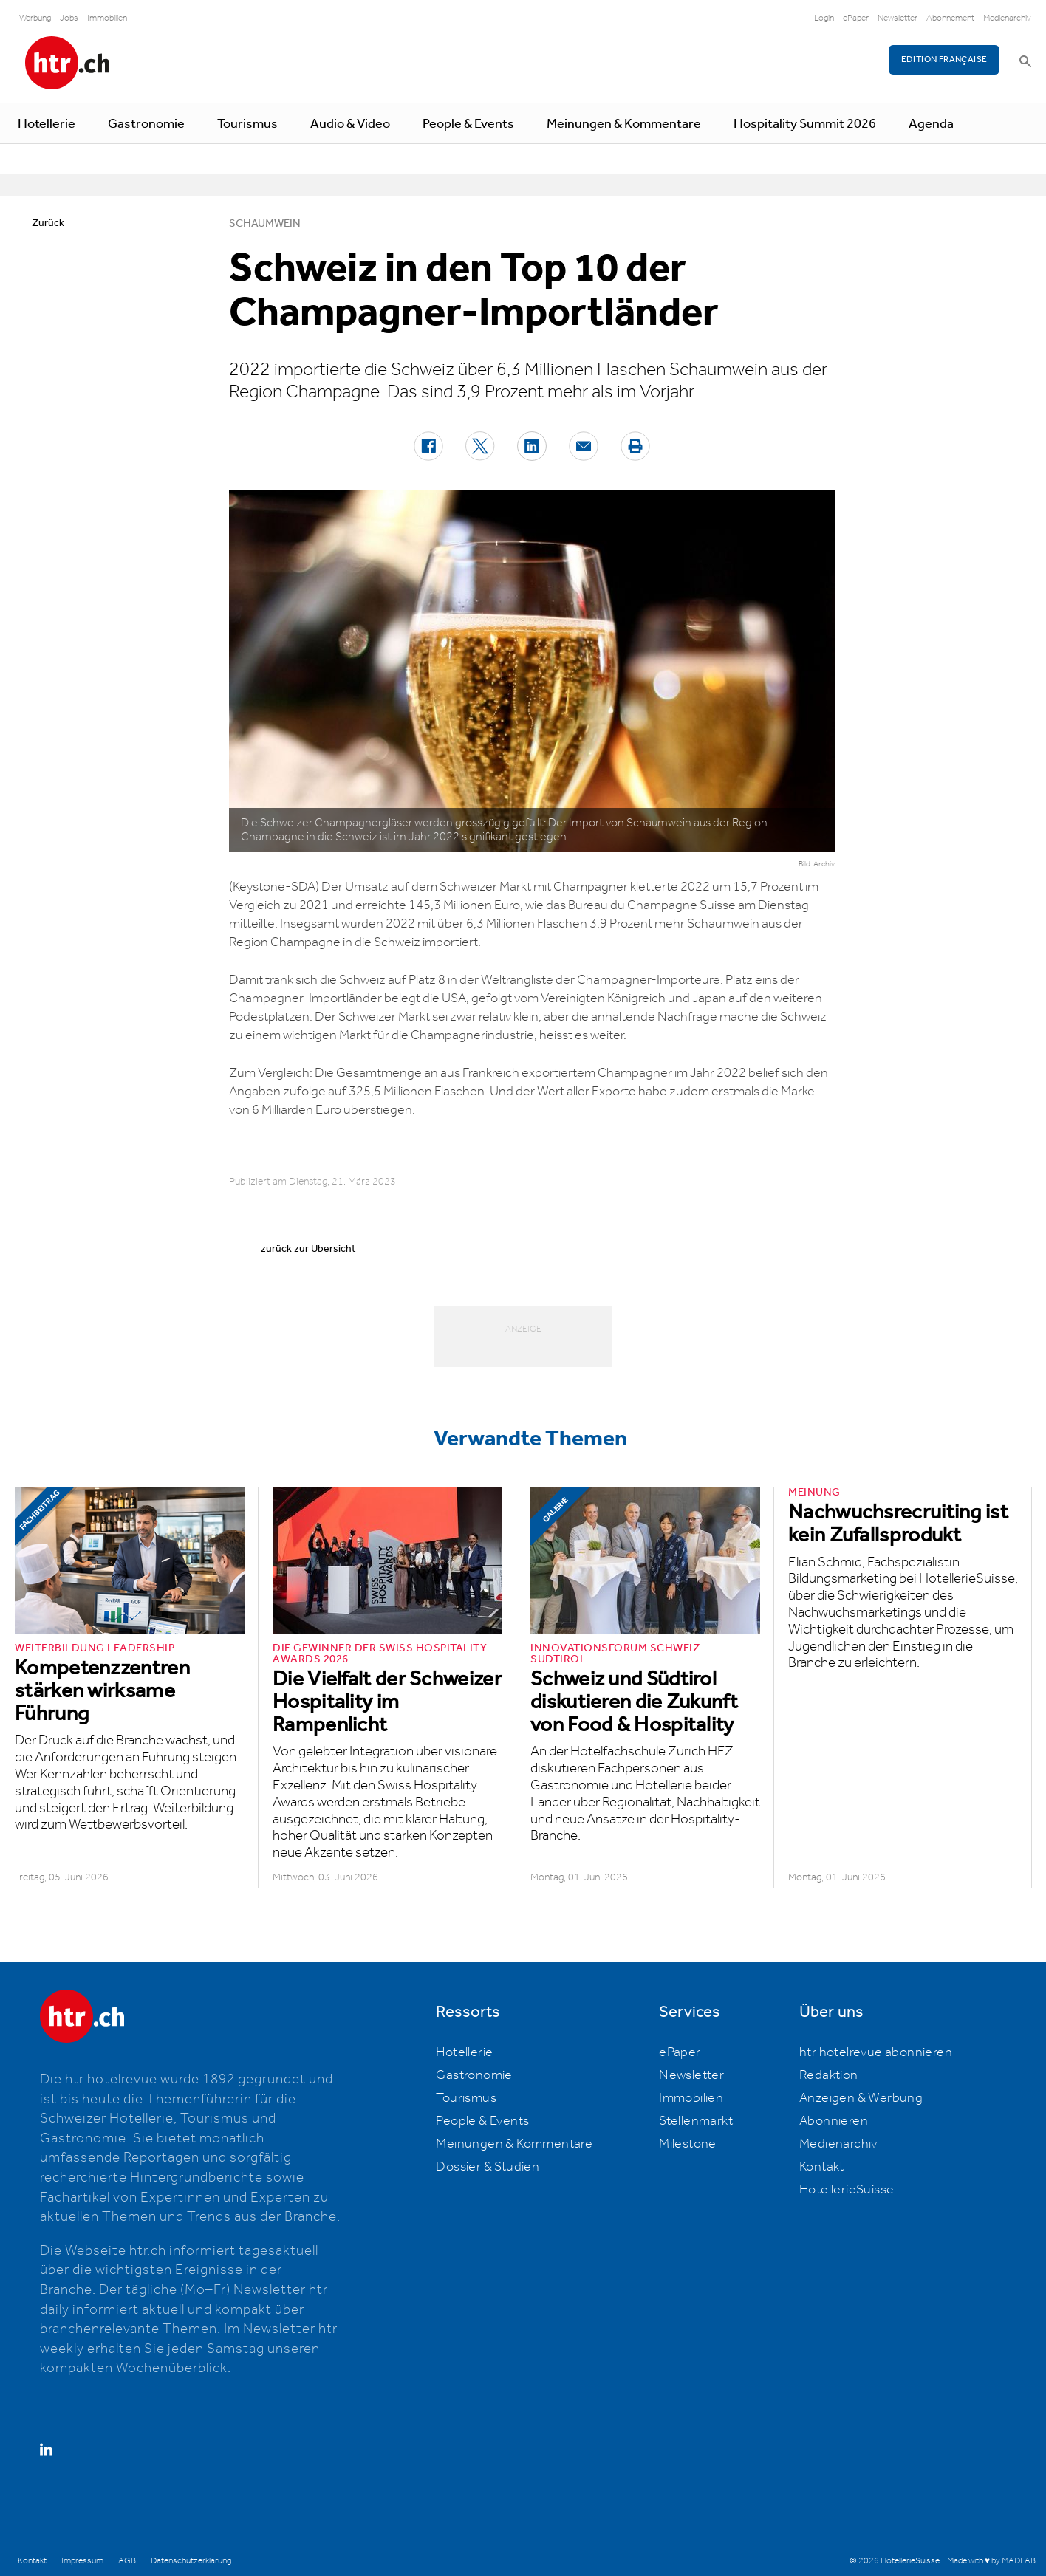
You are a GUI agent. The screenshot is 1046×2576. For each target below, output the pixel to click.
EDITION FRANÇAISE (944, 59)
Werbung (35, 18)
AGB (127, 2561)
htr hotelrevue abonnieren (875, 2052)
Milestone (688, 2144)
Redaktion (828, 2075)
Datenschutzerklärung (191, 2561)
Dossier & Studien (487, 2167)
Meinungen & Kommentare (624, 124)
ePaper (856, 18)
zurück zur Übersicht (308, 1249)
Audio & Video (350, 124)
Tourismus (247, 124)
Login (824, 18)
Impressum (82, 2561)
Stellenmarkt (696, 2121)
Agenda (931, 124)
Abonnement (950, 18)
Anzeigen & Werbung (861, 2098)
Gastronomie (146, 124)
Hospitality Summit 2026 (805, 124)
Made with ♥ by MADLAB (991, 2561)
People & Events (468, 124)
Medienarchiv (1007, 18)
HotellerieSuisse (846, 2189)
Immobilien (107, 18)
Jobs (69, 18)
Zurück (48, 223)
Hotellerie (46, 124)
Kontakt (821, 2167)
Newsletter (897, 18)
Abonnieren (833, 2121)
